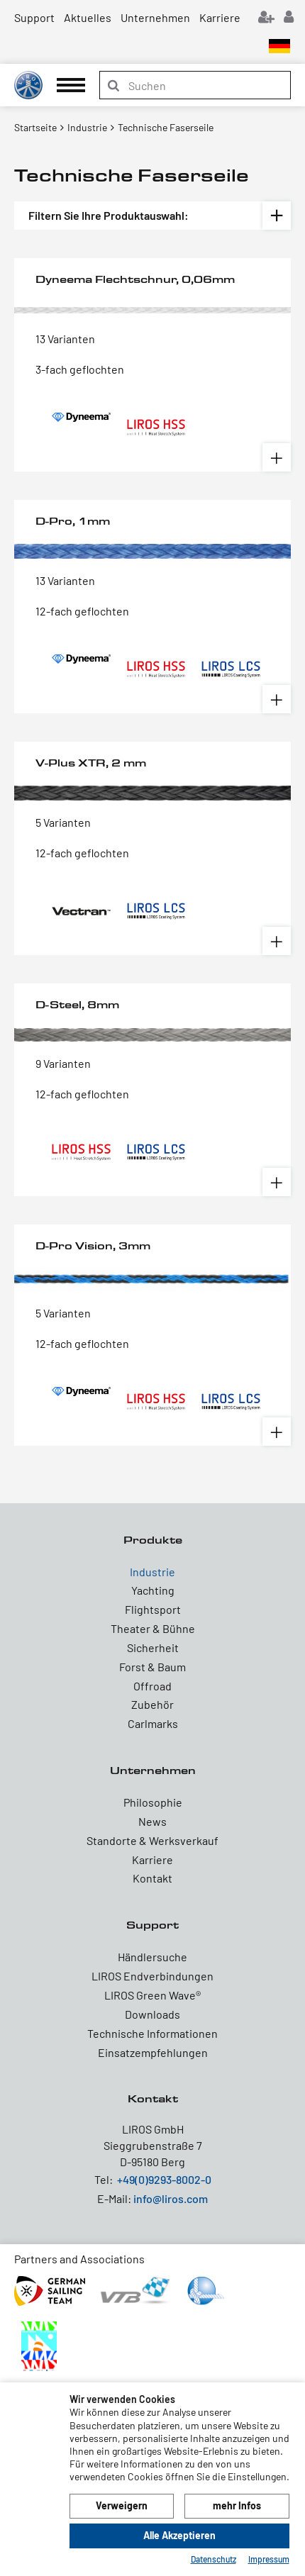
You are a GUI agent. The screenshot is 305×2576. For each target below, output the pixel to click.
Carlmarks (153, 1723)
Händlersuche (152, 1956)
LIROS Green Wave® (152, 1995)
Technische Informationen (152, 2033)
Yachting (152, 1590)
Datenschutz (213, 2559)
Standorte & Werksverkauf (152, 1840)
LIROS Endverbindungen (153, 1976)
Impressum (268, 2559)
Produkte (152, 1539)
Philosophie (152, 1802)
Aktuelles (87, 17)
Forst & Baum (152, 1666)
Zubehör (152, 1704)
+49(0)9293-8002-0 (164, 2179)
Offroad (152, 1686)
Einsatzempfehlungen (153, 2052)
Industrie (152, 1571)
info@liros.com (170, 2198)
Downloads (152, 2014)
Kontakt (152, 1878)
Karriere (219, 17)
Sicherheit (153, 1647)
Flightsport (153, 1609)
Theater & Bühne (153, 1628)
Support (34, 17)
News (152, 1821)
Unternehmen (155, 17)
